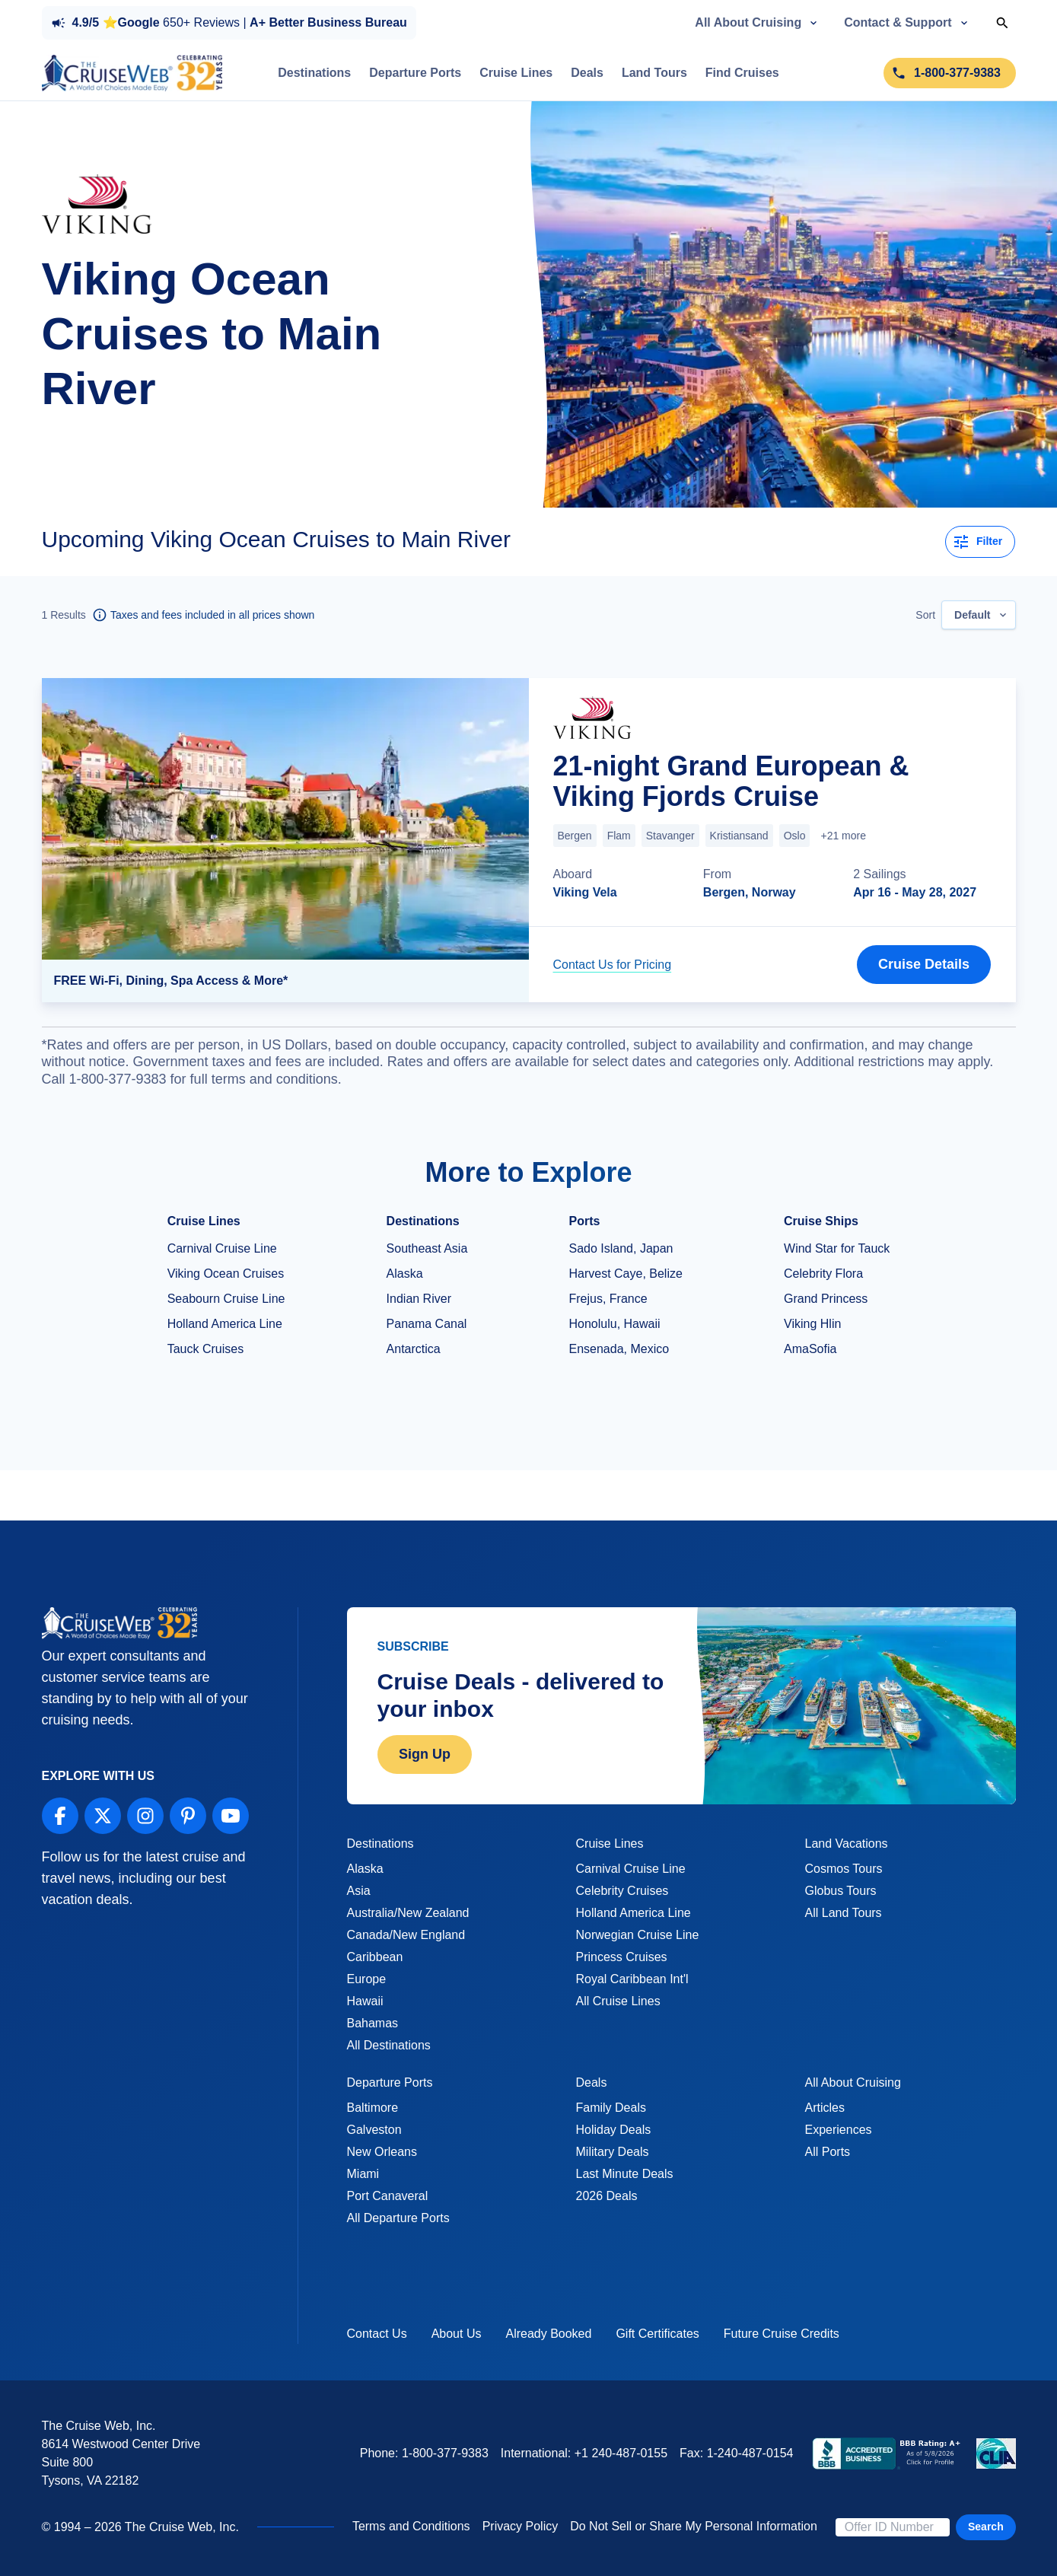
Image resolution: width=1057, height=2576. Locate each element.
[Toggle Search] (1002, 23)
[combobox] (978, 614)
